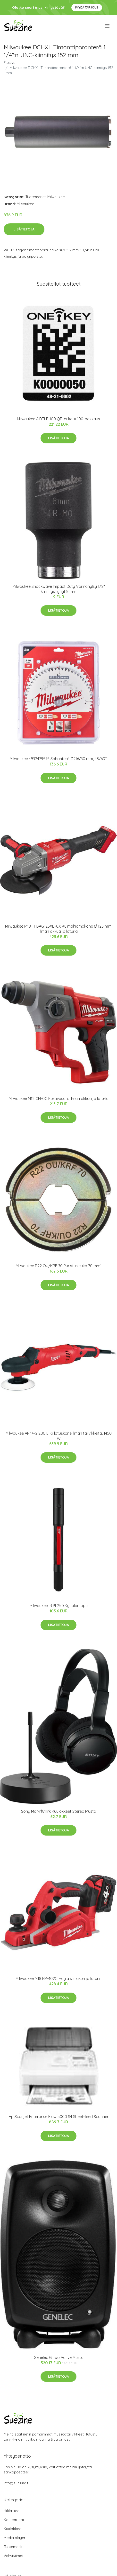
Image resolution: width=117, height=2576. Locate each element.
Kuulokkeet (13, 2528)
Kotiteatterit (14, 2519)
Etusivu (9, 62)
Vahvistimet (13, 2555)
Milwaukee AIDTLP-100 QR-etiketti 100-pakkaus (58, 418)
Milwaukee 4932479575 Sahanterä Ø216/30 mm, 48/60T (58, 758)
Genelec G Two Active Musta (59, 2357)
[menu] (107, 26)
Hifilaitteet (12, 2510)
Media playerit (15, 2537)
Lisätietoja (24, 229)
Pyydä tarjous (86, 7)
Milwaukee (56, 196)
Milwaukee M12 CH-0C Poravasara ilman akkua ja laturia (59, 1098)
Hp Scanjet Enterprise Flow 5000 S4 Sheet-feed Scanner (58, 2116)
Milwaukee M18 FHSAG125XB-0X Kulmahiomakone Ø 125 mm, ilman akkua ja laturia (58, 929)
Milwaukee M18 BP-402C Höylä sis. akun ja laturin (58, 1978)
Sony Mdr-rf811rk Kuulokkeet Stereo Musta (58, 1811)
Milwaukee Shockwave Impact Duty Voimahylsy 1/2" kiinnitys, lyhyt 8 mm (58, 589)
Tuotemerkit (35, 196)
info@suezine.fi (16, 2483)
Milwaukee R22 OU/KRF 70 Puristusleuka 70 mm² (58, 1265)
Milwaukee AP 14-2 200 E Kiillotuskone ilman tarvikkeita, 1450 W (59, 1436)
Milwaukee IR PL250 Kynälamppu (59, 1605)
